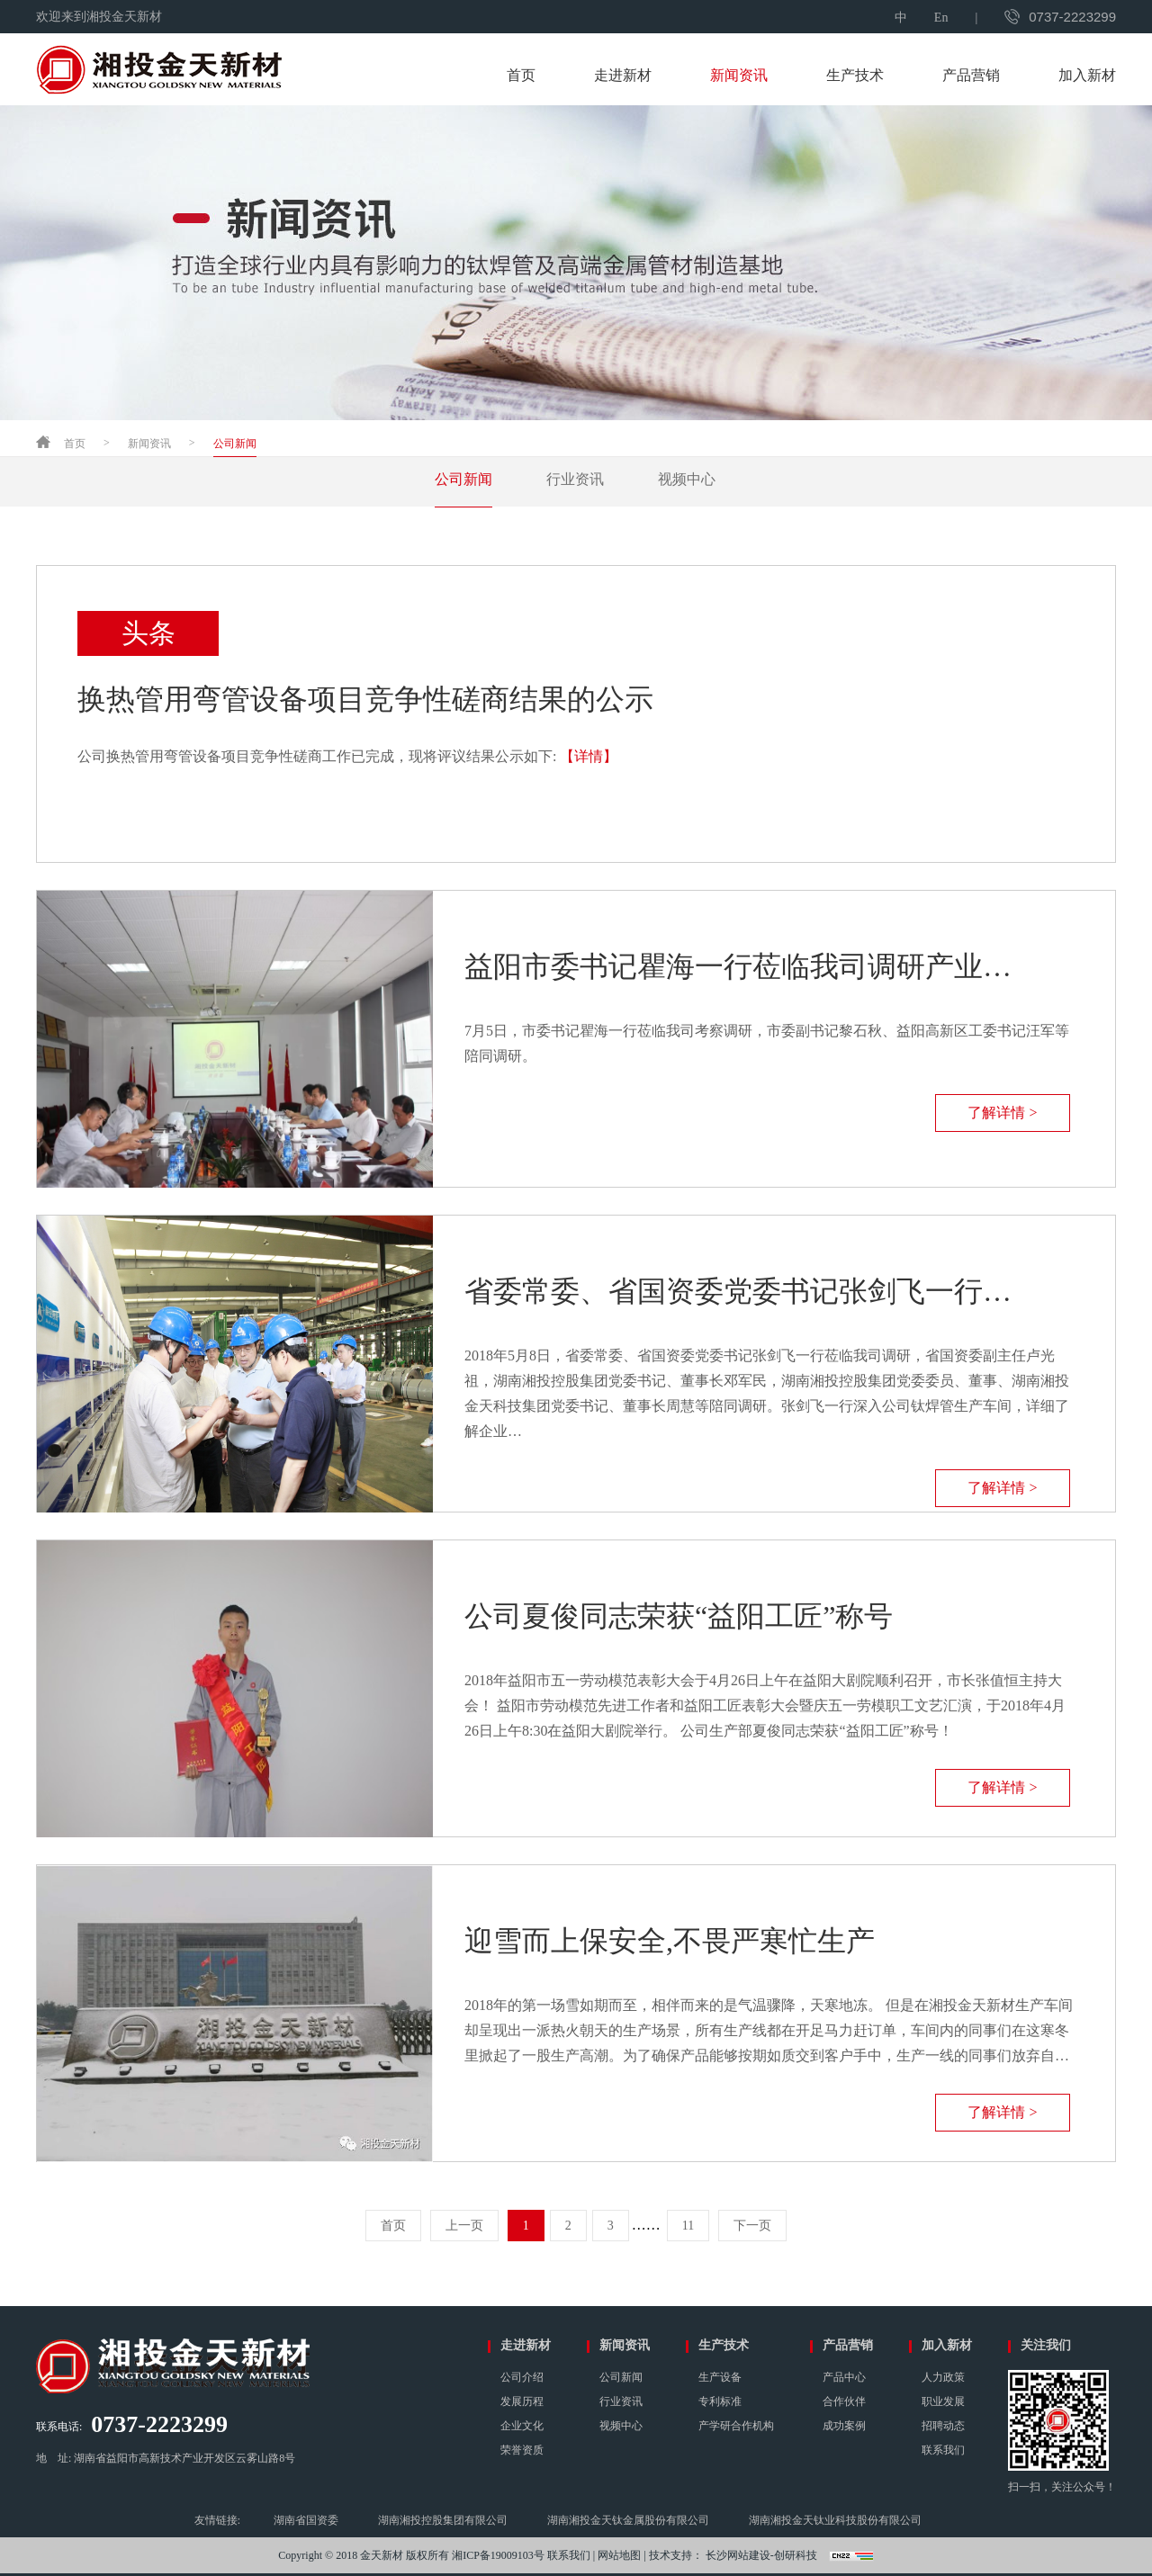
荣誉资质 (522, 2450)
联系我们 (943, 2450)
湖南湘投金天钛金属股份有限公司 (628, 2520)
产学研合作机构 (736, 2425)
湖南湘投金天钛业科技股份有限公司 (835, 2520)
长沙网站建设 (738, 2555)
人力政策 (943, 2377)
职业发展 (943, 2401)
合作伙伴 (844, 2401)
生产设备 (720, 2377)
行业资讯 (575, 479)
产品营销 (971, 75)
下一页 (752, 2225)
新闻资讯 (739, 75)
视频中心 (687, 479)
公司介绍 (522, 2377)
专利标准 (720, 2401)
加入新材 (1087, 75)
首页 (521, 75)
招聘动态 (943, 2425)
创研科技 (795, 2555)
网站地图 (619, 2555)
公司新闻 (234, 443)
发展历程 (522, 2401)
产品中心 (844, 2377)
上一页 (464, 2225)
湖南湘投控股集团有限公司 (443, 2520)
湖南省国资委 (306, 2520)
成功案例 (844, 2425)
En (941, 17)
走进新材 (623, 75)
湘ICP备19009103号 (498, 2555)
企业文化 (522, 2425)
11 (688, 2225)
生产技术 (855, 75)
